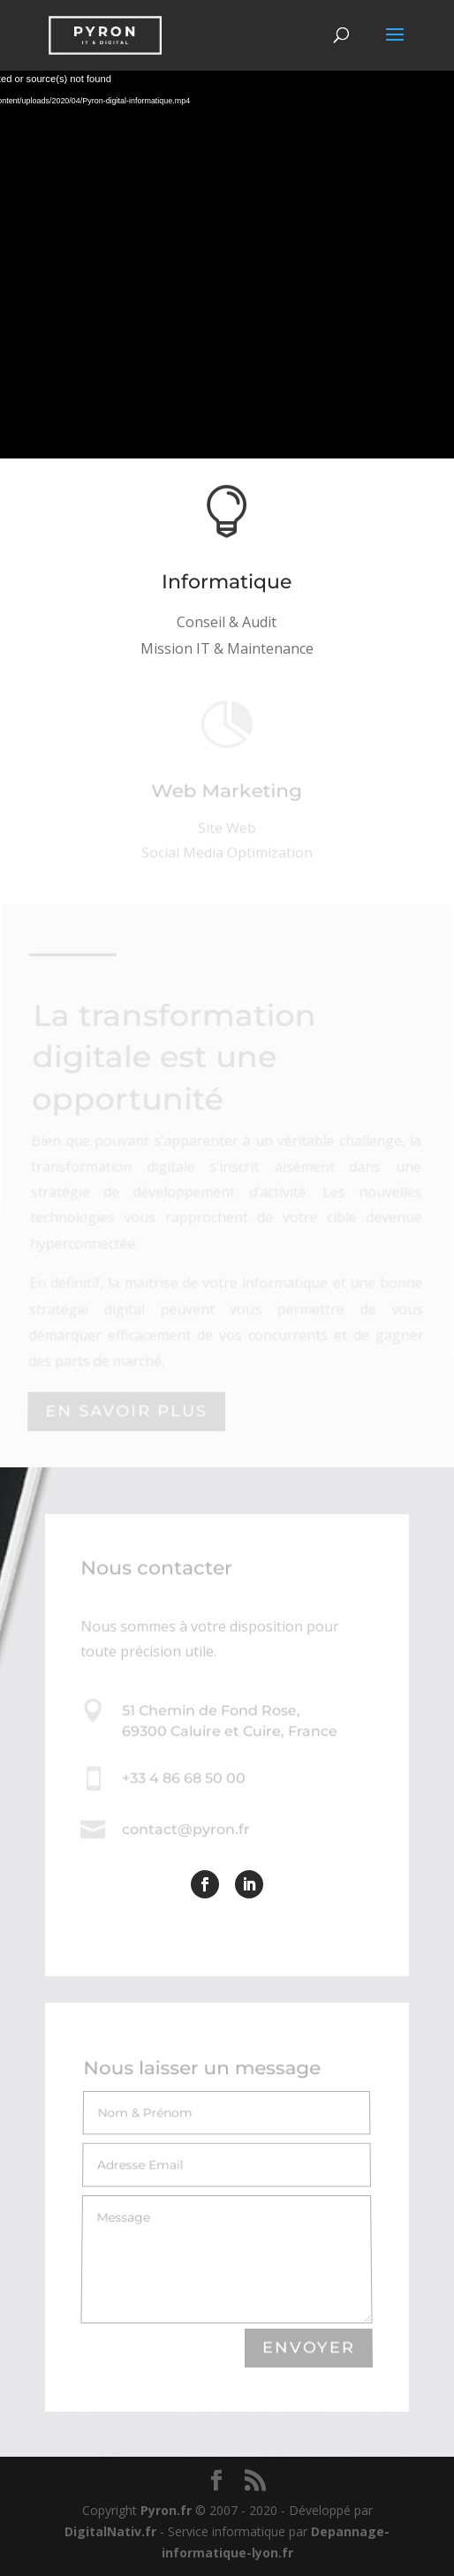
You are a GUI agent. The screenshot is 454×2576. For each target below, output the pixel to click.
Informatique (227, 583)
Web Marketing (227, 794)
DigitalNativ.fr (110, 2531)
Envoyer (308, 2348)
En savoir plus (126, 1411)
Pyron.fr (166, 2510)
